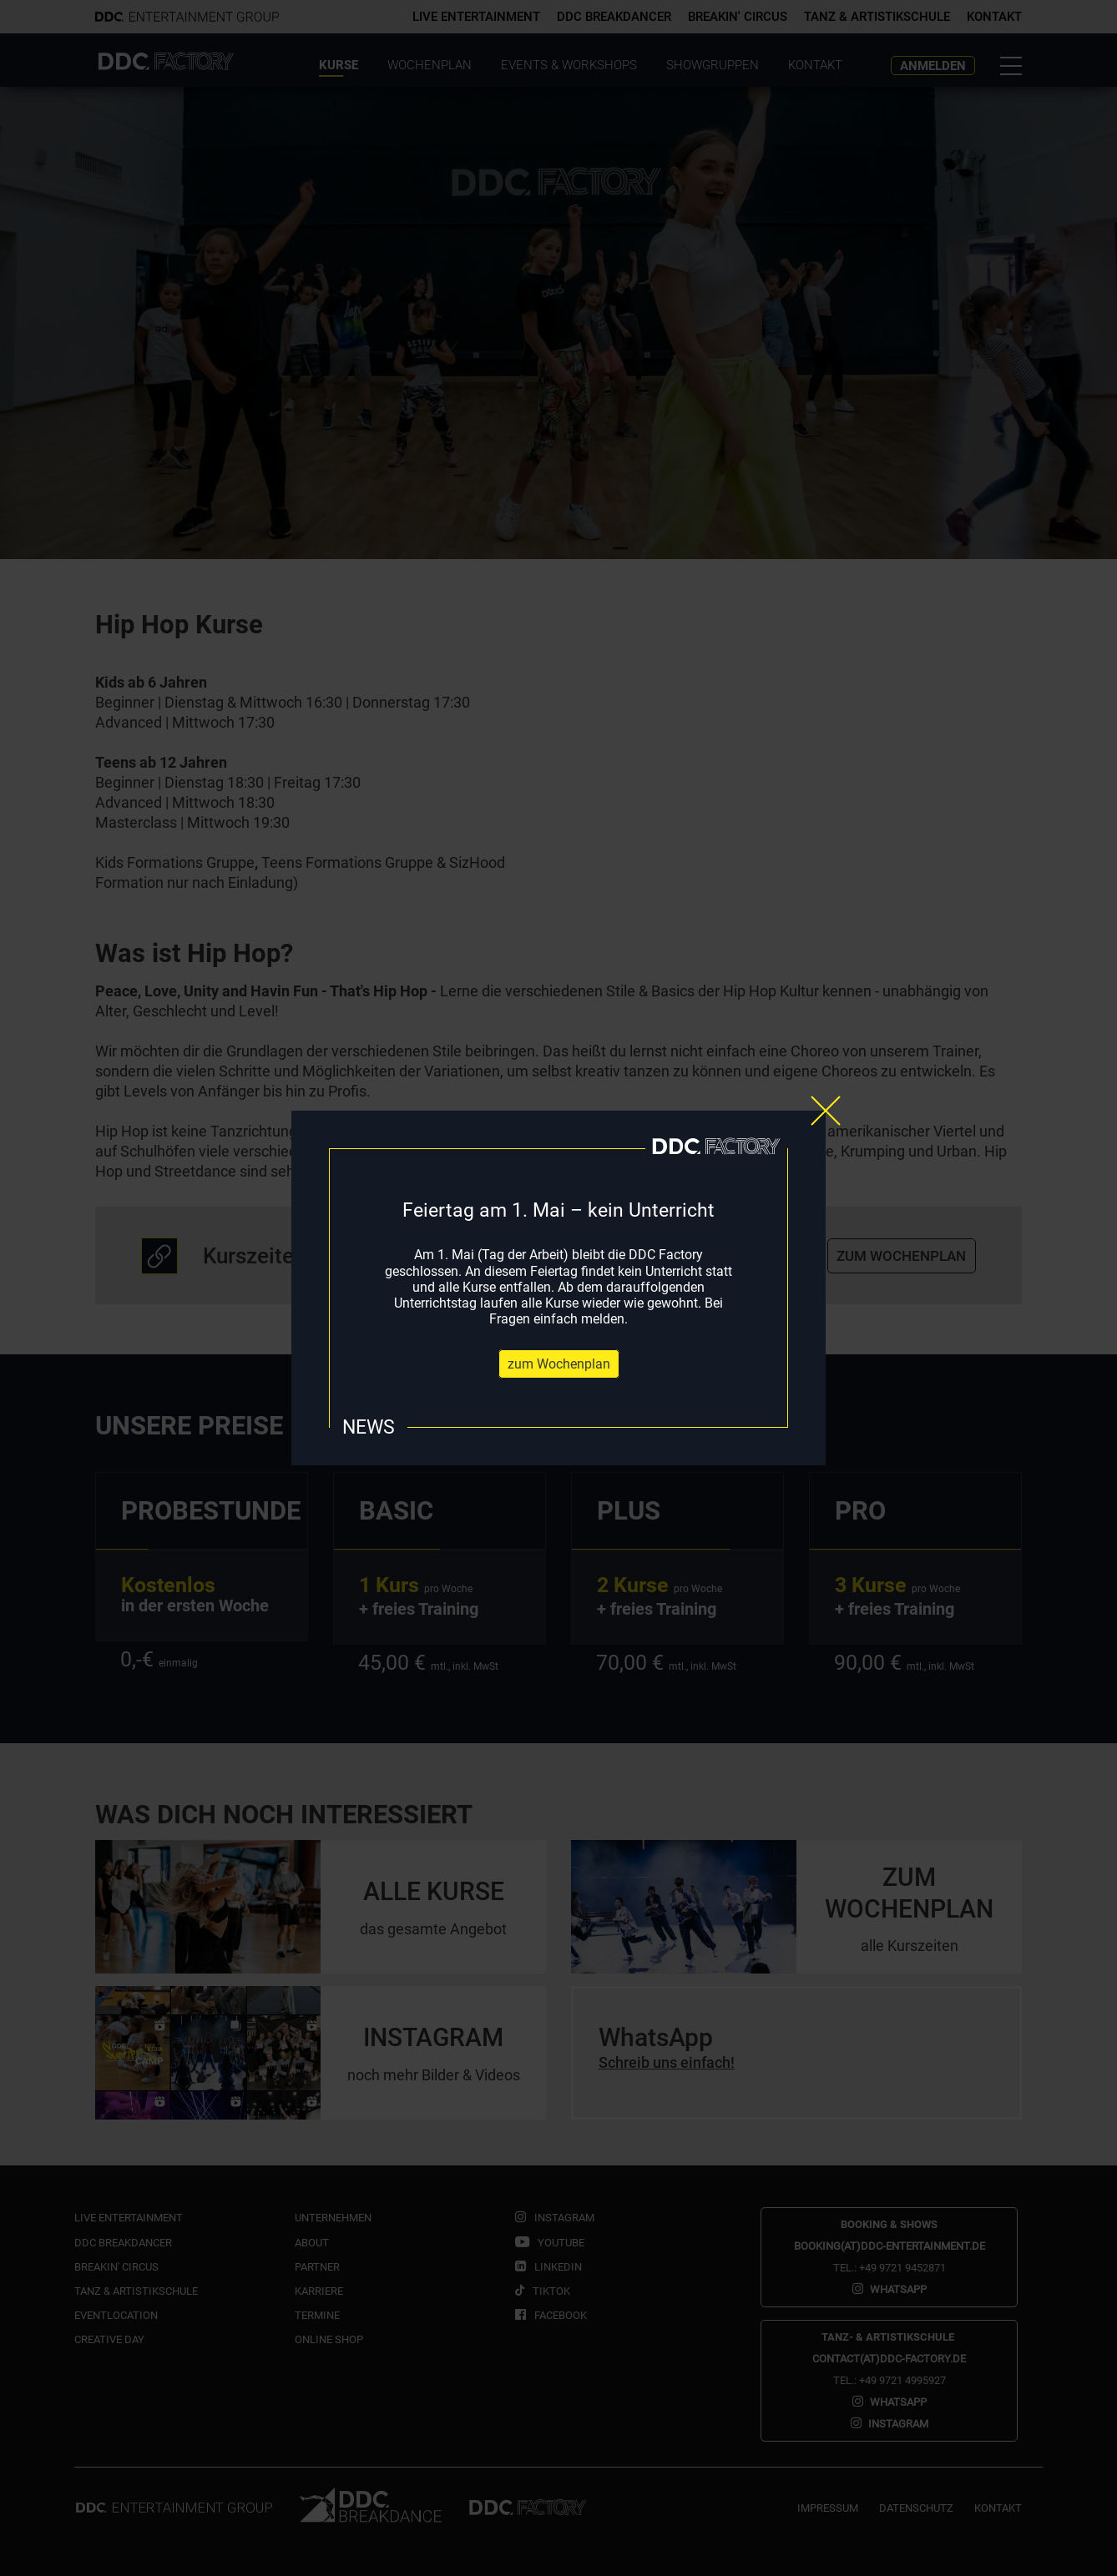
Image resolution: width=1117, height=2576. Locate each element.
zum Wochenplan (559, 1364)
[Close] (826, 1111)
